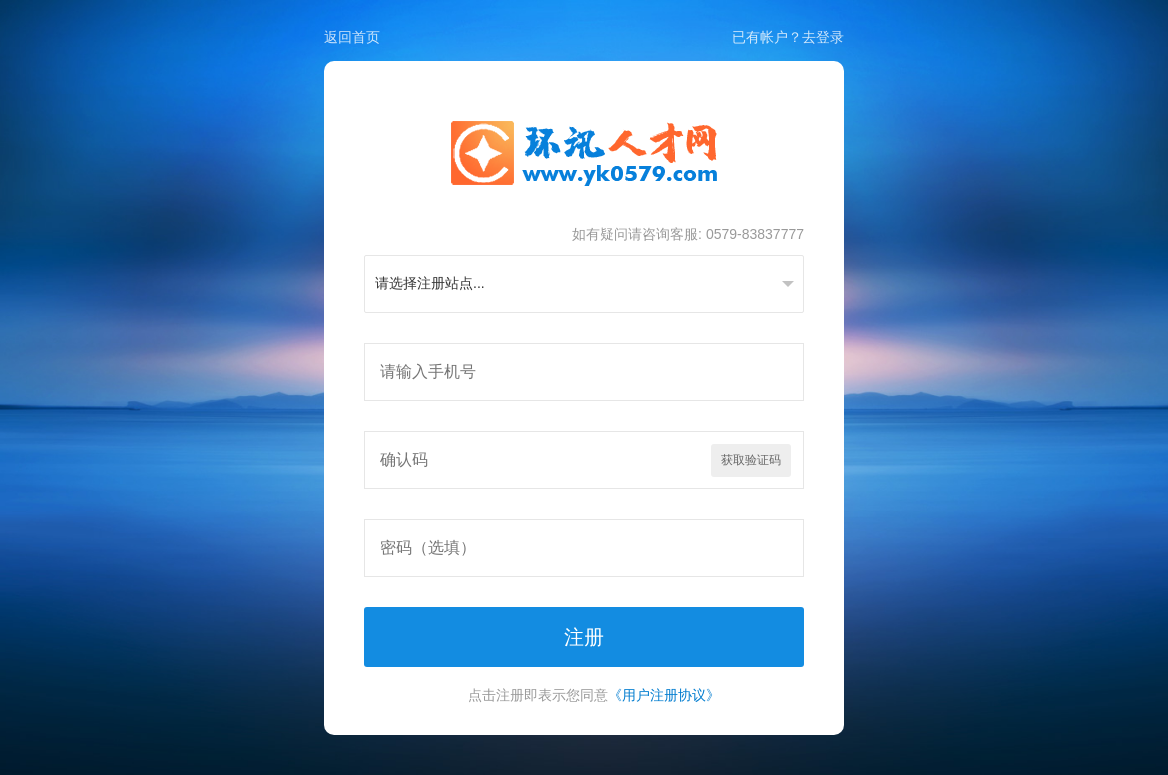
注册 (584, 637)
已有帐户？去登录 (788, 37)
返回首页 (352, 37)
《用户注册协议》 (664, 695)
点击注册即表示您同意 (594, 695)
